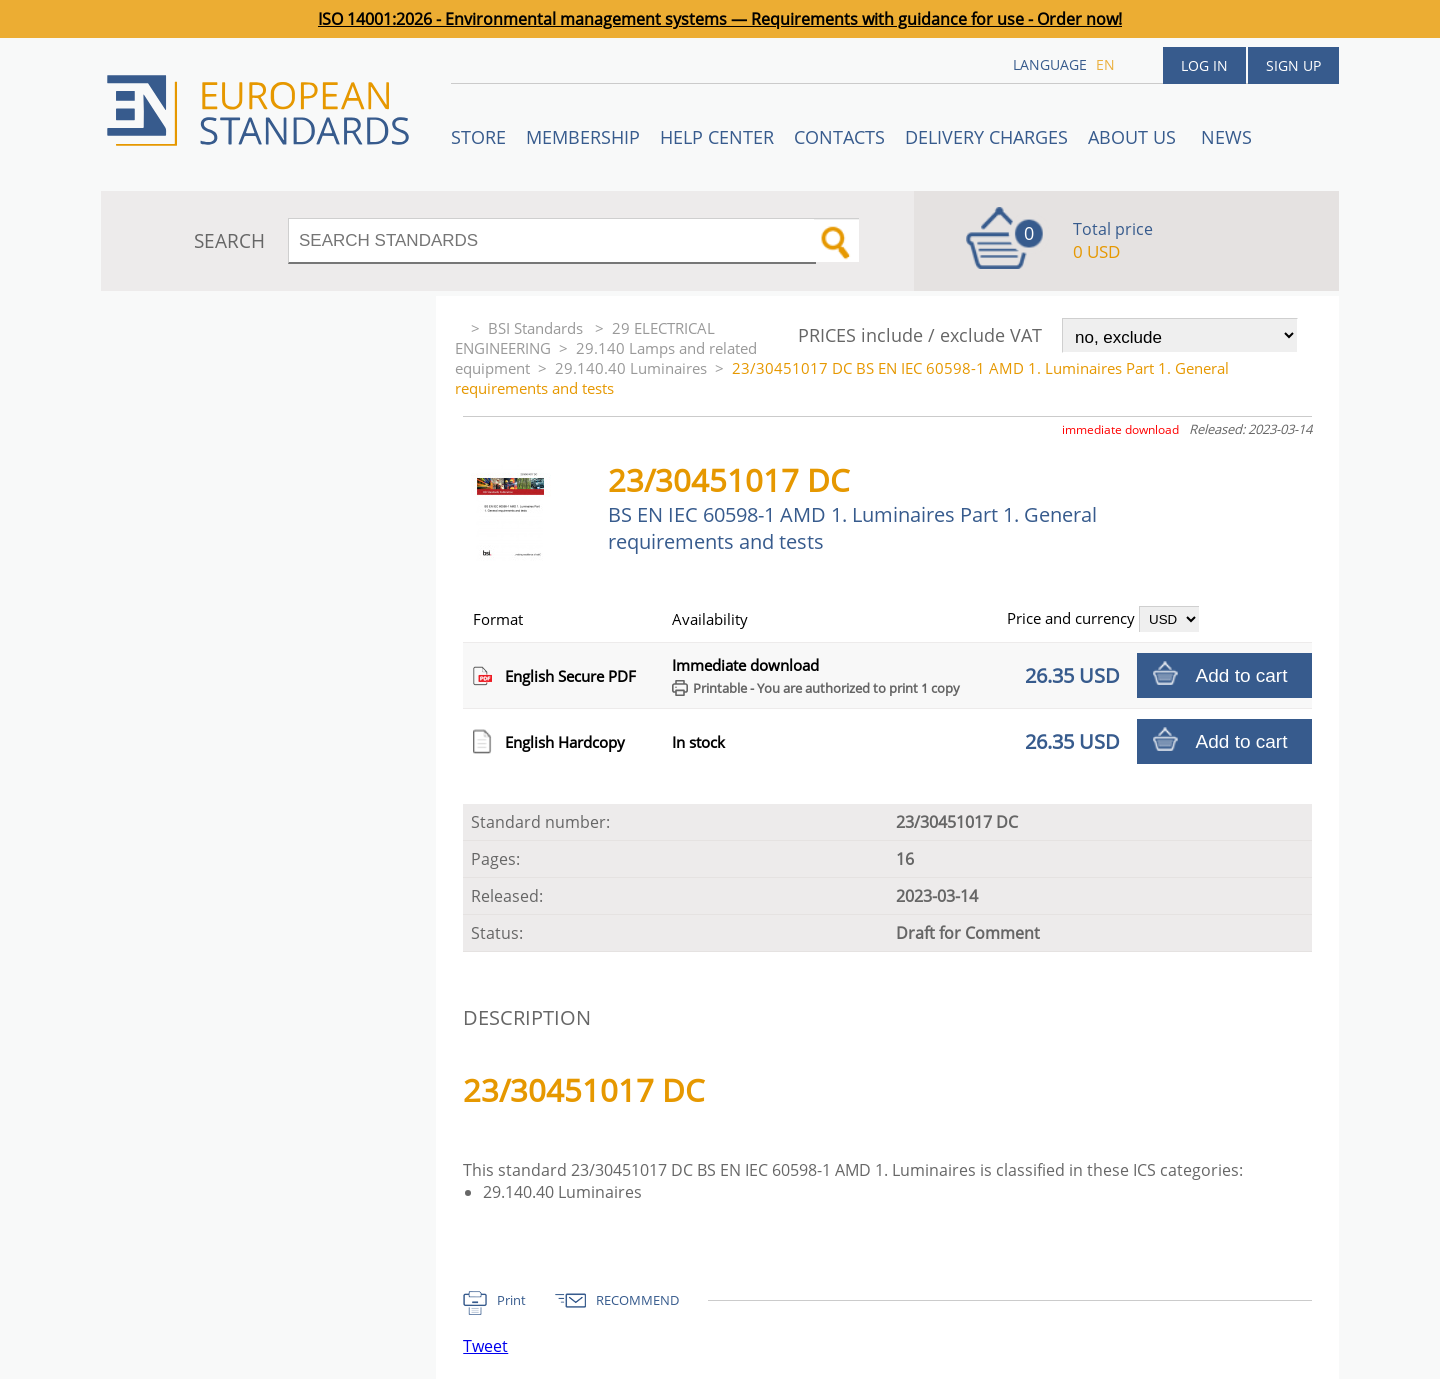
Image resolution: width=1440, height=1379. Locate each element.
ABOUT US (1134, 137)
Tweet (485, 1346)
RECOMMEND (637, 1300)
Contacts (839, 137)
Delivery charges (986, 137)
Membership (583, 137)
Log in (1204, 65)
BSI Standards (537, 328)
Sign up (1293, 65)
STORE (478, 137)
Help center (717, 137)
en (1105, 64)
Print (511, 1300)
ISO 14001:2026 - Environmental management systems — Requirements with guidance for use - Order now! (720, 19)
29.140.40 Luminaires (631, 368)
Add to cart (1242, 675)
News (1226, 137)
